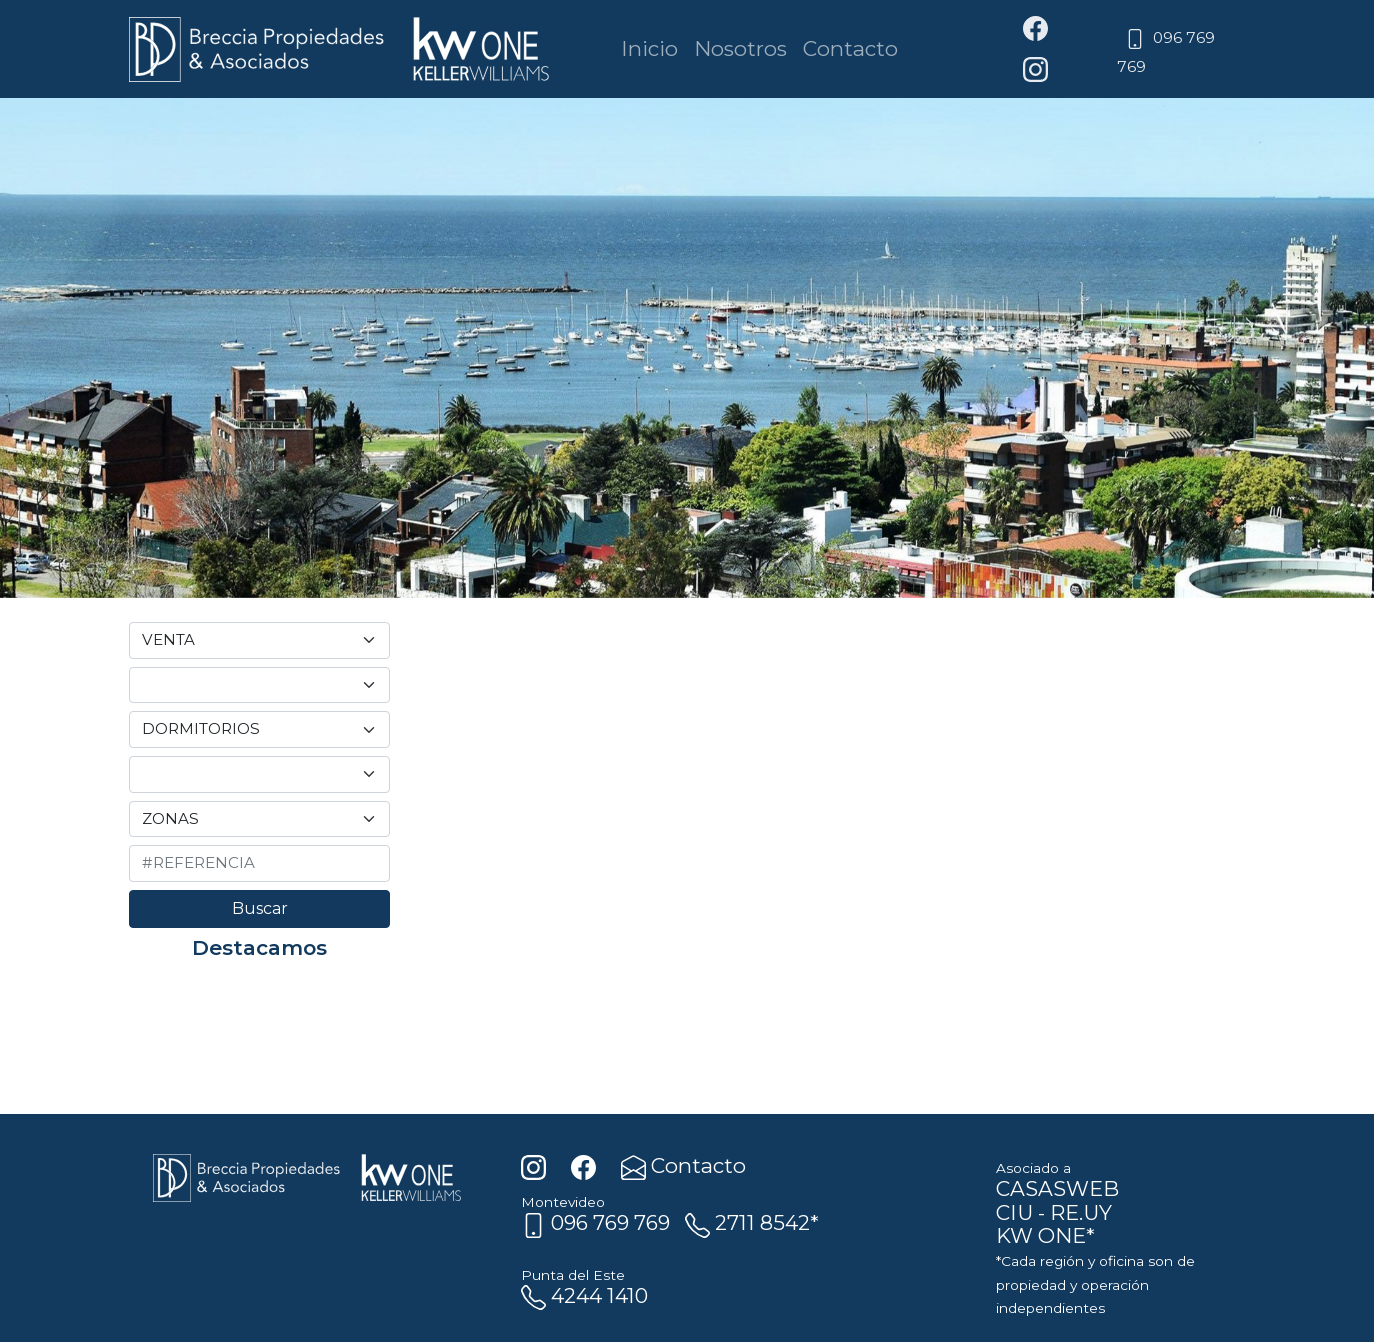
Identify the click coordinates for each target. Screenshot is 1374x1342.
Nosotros (740, 48)
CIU (1014, 1212)
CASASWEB (1057, 1188)
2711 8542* (752, 1222)
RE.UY (1081, 1212)
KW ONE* (1045, 1235)
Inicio (649, 48)
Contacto (850, 48)
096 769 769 (595, 1222)
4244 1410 (584, 1295)
